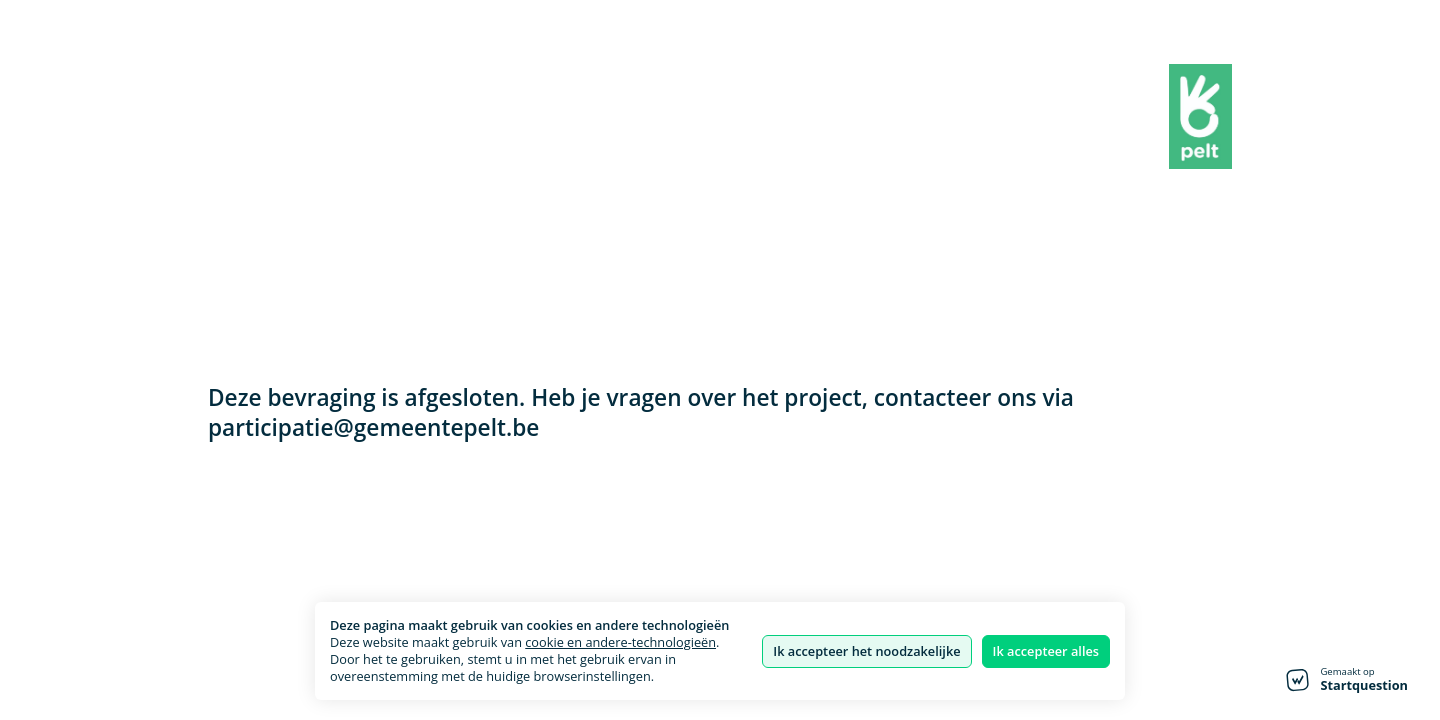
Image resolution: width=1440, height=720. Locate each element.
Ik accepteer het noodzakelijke (866, 651)
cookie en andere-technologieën (620, 642)
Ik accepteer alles (1046, 651)
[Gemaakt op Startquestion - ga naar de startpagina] (1347, 680)
